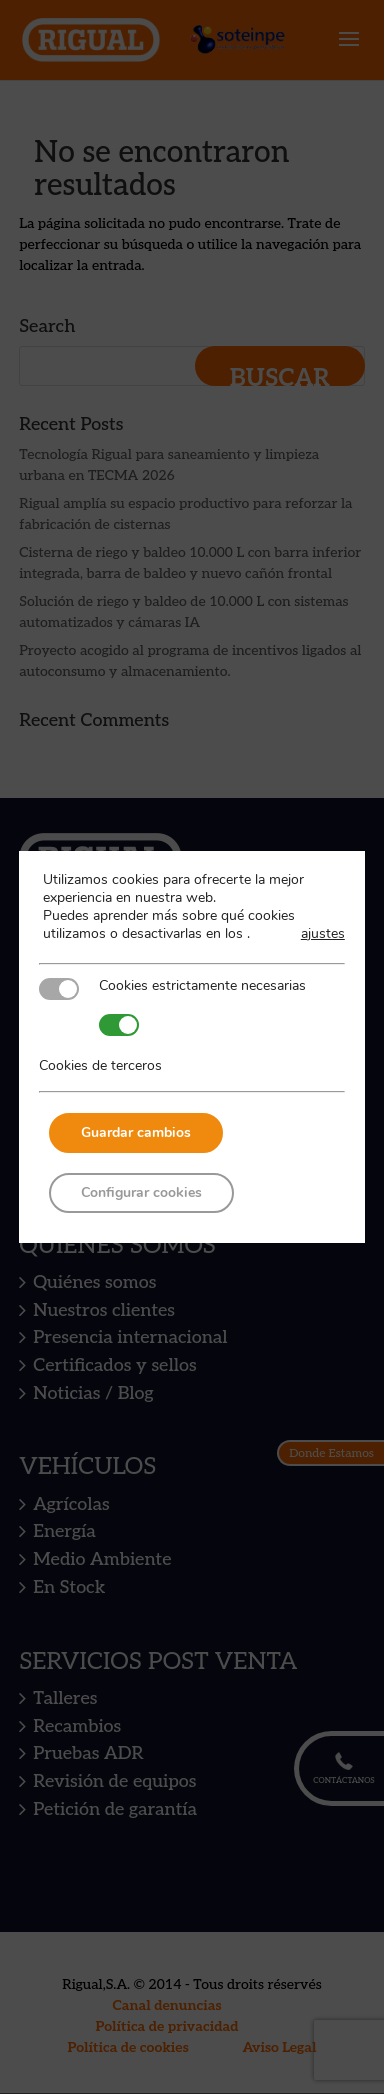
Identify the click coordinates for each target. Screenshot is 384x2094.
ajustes (323, 934)
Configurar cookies (141, 1192)
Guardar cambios (136, 1132)
